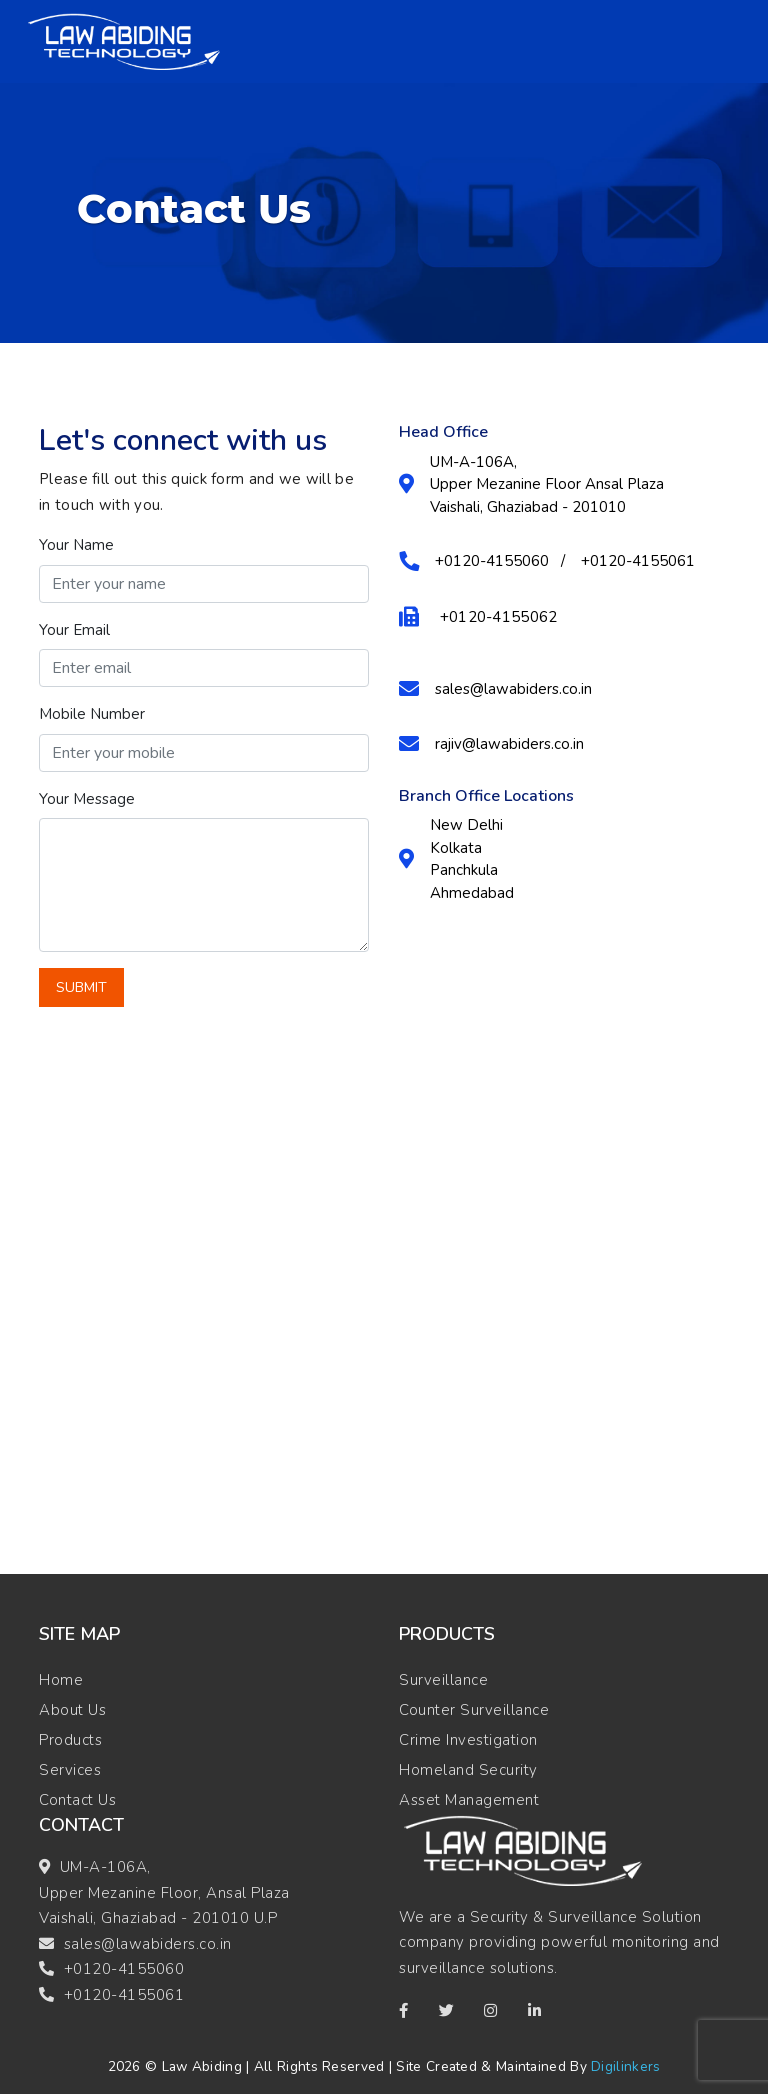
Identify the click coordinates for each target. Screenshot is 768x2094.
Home (61, 1680)
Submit (81, 987)
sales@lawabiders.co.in (513, 689)
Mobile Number (92, 714)
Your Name (76, 545)
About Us (72, 1710)
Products (70, 1740)
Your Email (74, 630)
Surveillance (443, 1680)
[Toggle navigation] (717, 42)
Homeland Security (468, 1770)
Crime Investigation (468, 1740)
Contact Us (77, 1800)
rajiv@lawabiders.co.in (509, 744)
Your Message (87, 799)
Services (70, 1770)
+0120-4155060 (124, 1969)
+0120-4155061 (124, 1995)
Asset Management (469, 1800)
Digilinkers (625, 2066)
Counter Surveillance (474, 1710)
